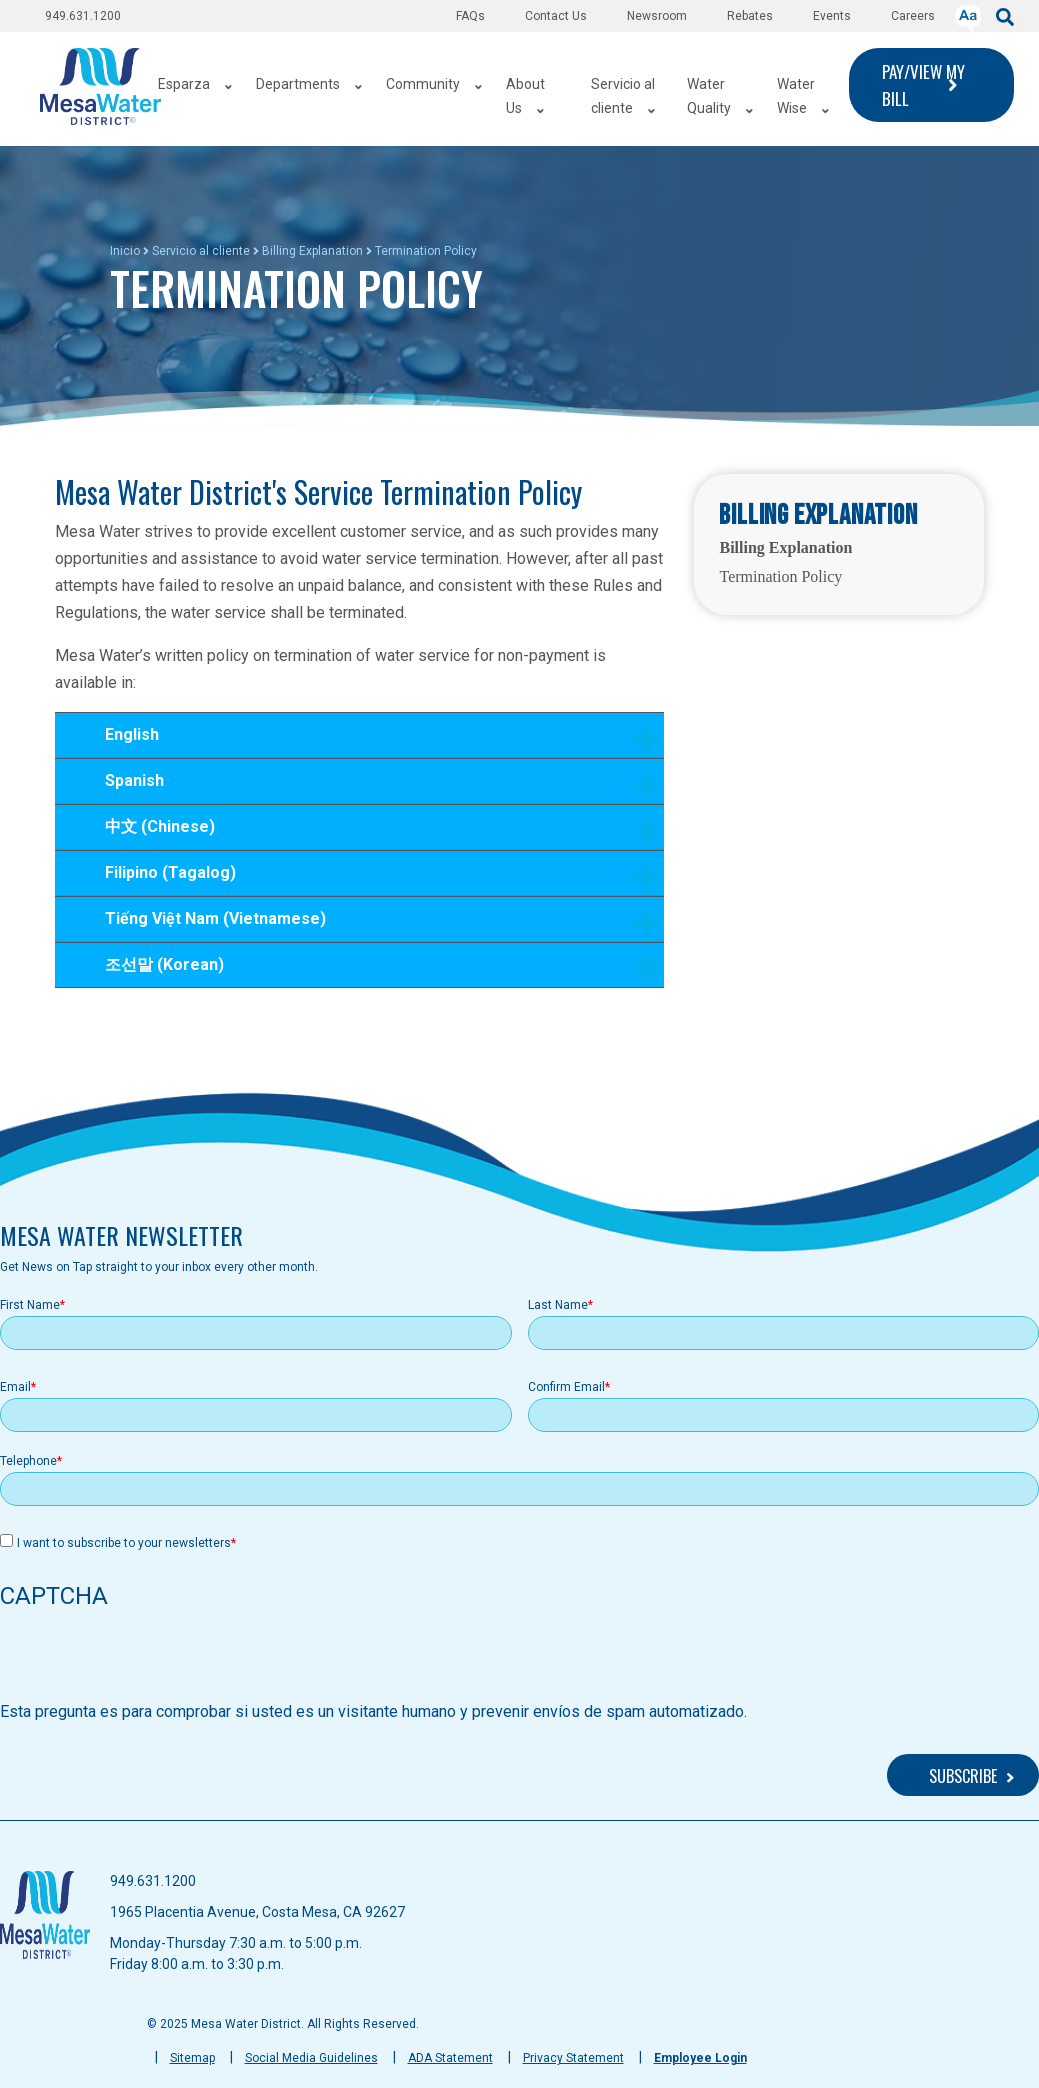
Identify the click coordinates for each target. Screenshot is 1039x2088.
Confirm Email (566, 1387)
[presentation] (152, 1661)
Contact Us (556, 16)
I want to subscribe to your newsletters (124, 1543)
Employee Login (700, 2058)
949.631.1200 (83, 16)
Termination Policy (780, 576)
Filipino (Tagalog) (370, 879)
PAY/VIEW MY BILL (923, 85)
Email (15, 1387)
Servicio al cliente (201, 251)
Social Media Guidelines (311, 2058)
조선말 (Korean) (370, 971)
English (370, 741)
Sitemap (192, 2058)
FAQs (470, 16)
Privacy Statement (573, 2058)
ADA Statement (450, 2058)
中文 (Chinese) (370, 833)
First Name (30, 1305)
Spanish (370, 787)
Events (832, 16)
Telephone (28, 1461)
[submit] (1005, 15)
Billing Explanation (312, 251)
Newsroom (657, 16)
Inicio (125, 251)
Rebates (750, 16)
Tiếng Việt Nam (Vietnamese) (370, 925)
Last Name (558, 1305)
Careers (913, 16)
